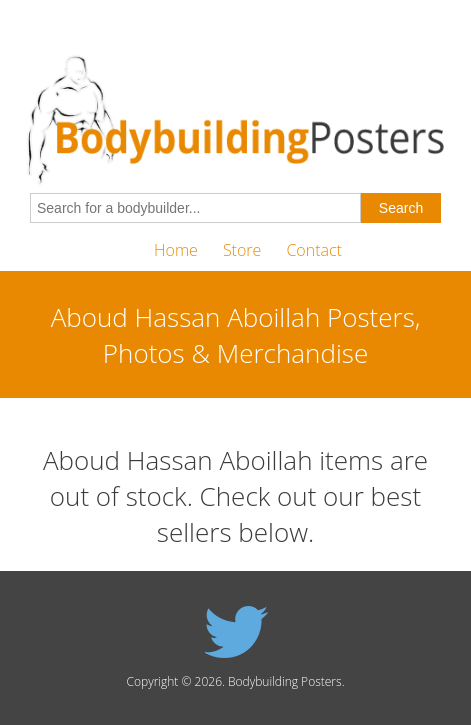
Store (242, 250)
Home (176, 250)
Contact (314, 250)
